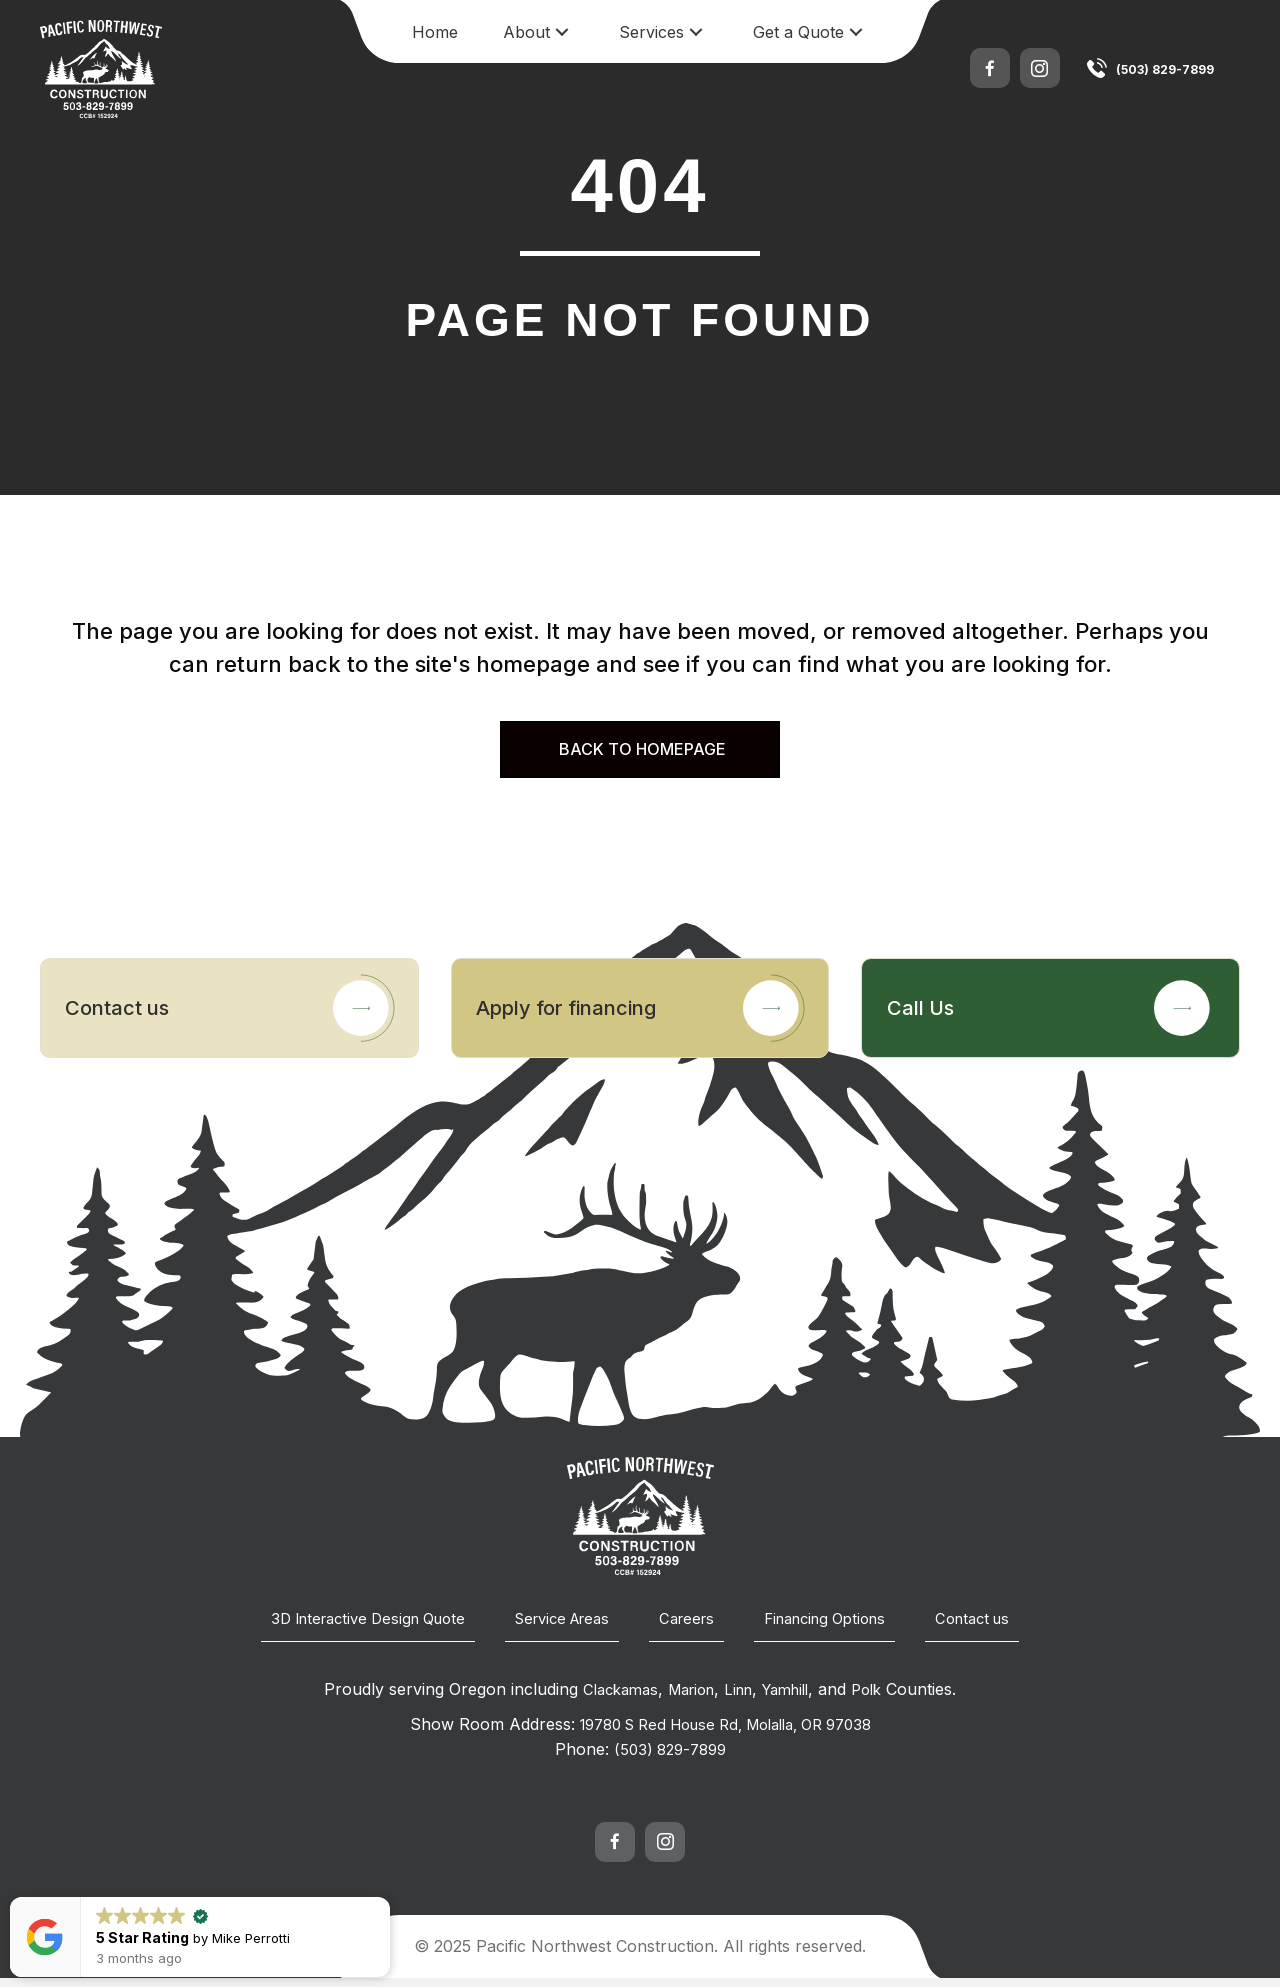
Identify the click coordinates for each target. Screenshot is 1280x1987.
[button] (562, 32)
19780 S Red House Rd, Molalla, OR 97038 (725, 1735)
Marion (687, 1701)
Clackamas (609, 1701)
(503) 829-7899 (1165, 69)
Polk (880, 1701)
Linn (740, 1701)
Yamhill (793, 1701)
